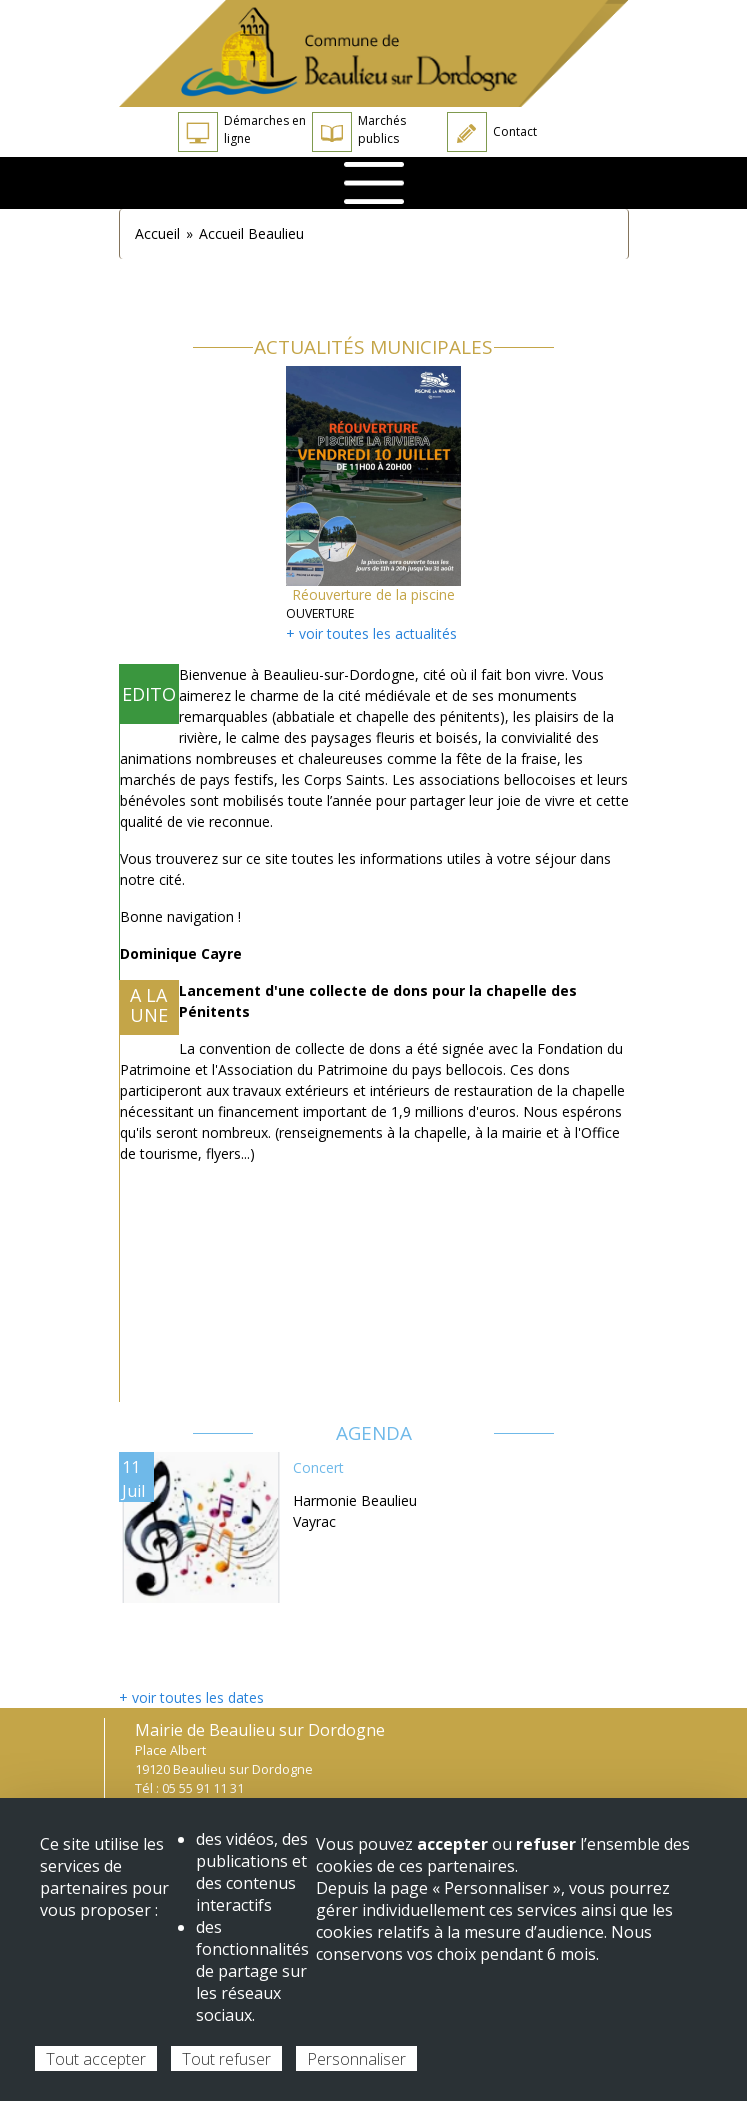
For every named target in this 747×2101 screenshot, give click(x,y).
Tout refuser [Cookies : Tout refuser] (226, 2059)
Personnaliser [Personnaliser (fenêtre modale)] (356, 2059)
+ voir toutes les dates (191, 1697)
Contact (492, 132)
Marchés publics (359, 132)
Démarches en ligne (242, 132)
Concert (318, 1467)
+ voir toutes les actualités (371, 633)
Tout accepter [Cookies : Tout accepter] (96, 2059)
